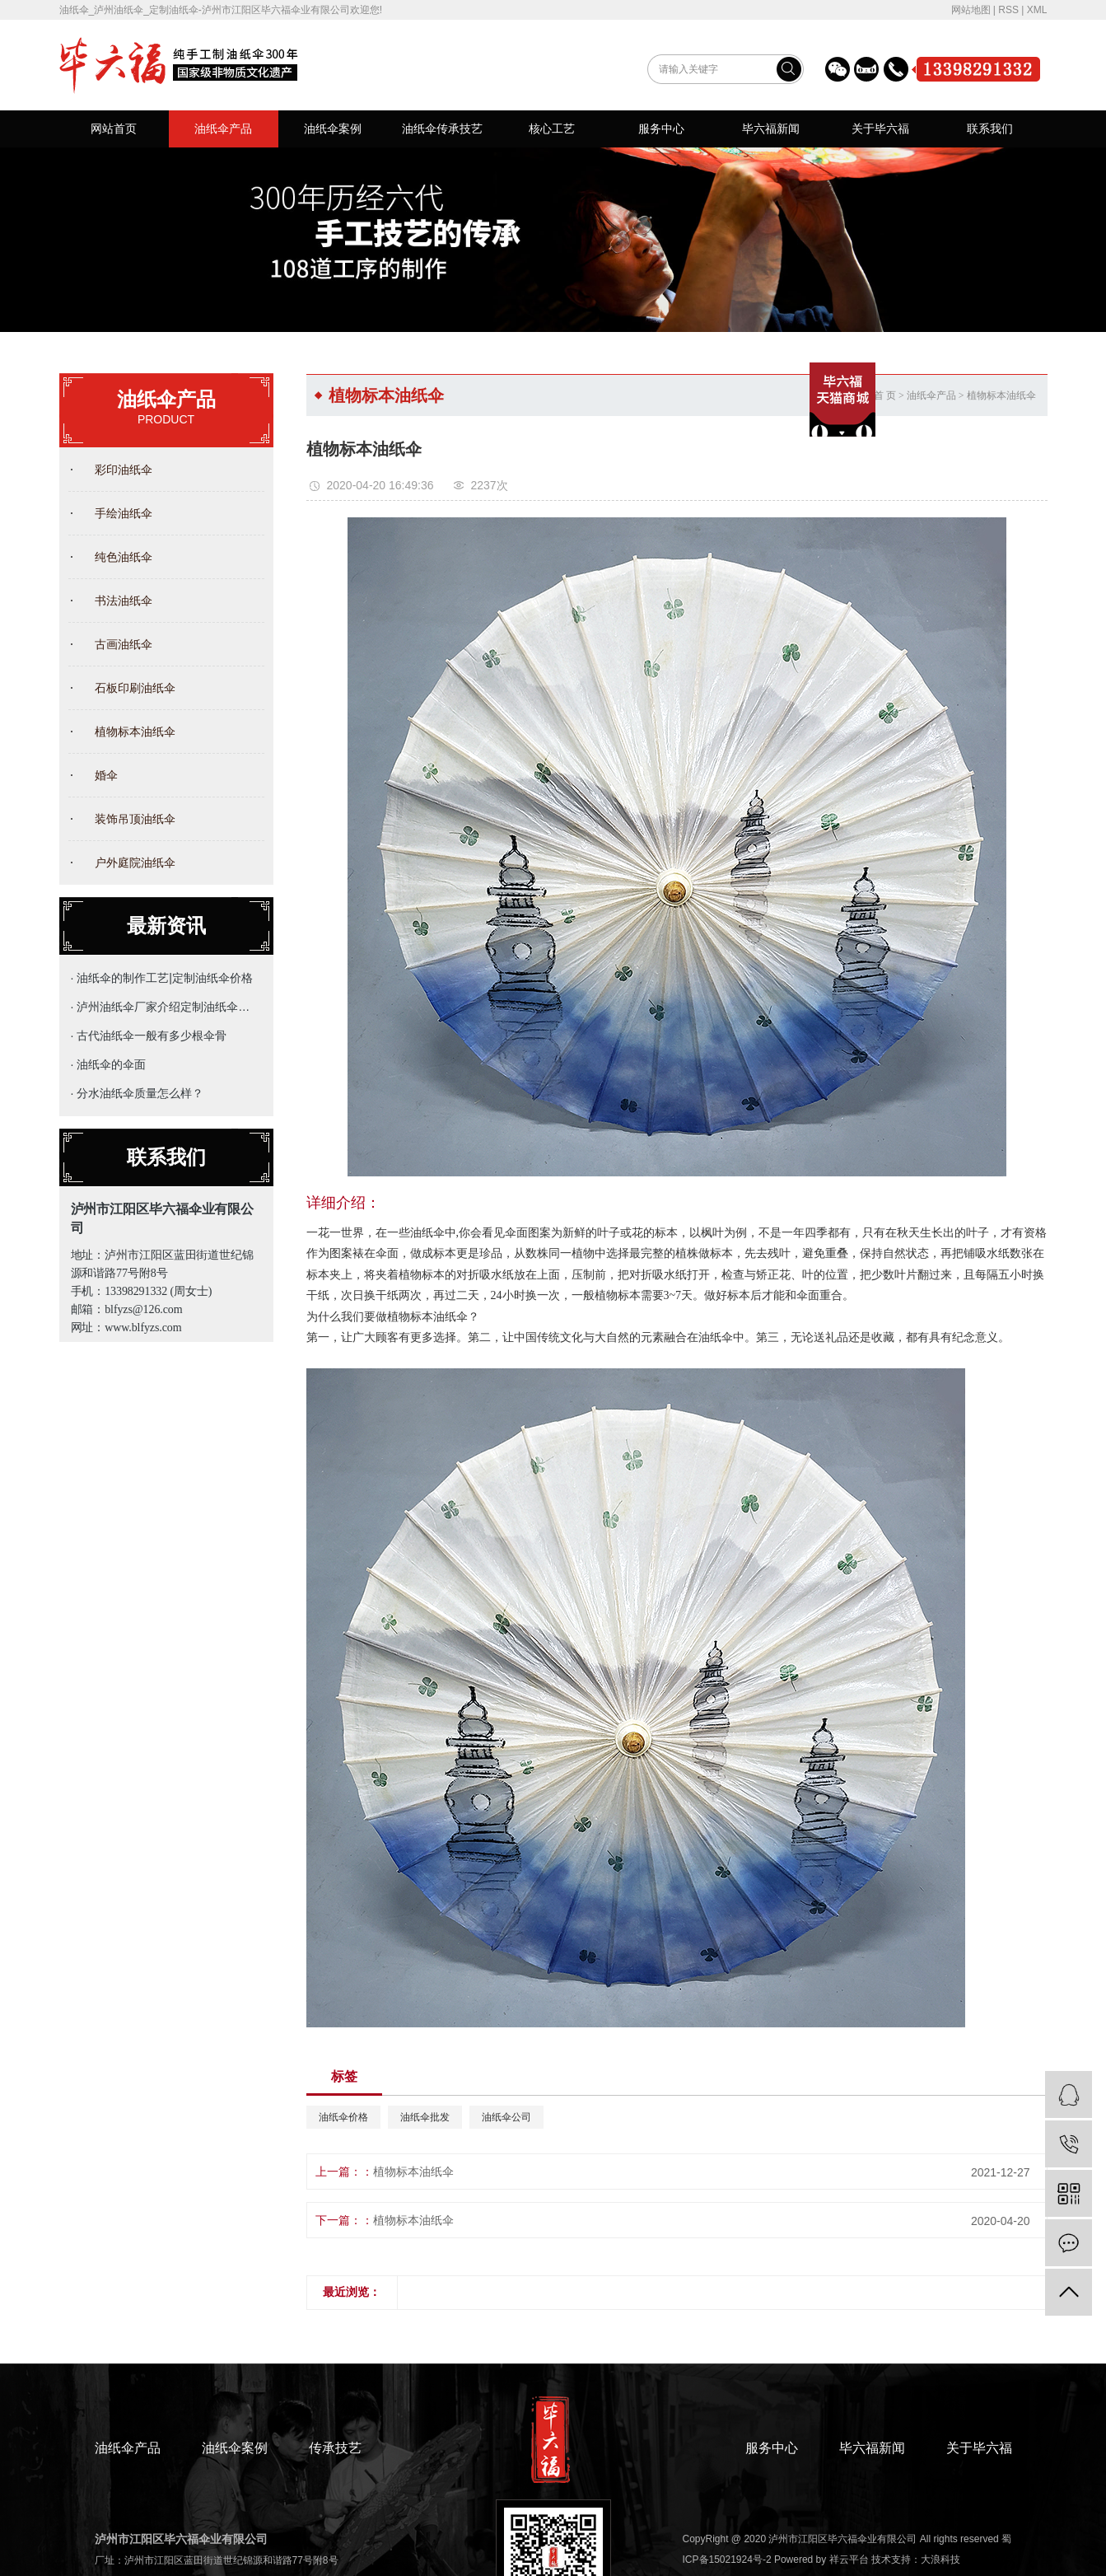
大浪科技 (940, 2559)
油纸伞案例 (333, 128)
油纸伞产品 (223, 128)
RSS (1008, 10)
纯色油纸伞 (123, 556)
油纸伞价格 (343, 2117)
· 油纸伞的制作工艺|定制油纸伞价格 (162, 977)
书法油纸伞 (123, 600)
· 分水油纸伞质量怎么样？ (137, 1093)
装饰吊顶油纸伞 (135, 818)
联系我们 (990, 128)
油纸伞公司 (506, 2117)
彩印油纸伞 (123, 469)
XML (1037, 10)
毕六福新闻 (771, 128)
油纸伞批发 (425, 2117)
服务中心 (661, 128)
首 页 (885, 395)
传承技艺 (335, 2448)
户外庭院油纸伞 (135, 862)
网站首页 (114, 128)
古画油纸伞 (123, 644)
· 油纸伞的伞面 (109, 1064)
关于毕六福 (880, 128)
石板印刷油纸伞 (135, 687)
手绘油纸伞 (123, 513)
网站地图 (971, 10)
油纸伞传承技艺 (442, 128)
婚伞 (106, 775)
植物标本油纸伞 (135, 731)
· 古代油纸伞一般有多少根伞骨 (149, 1035)
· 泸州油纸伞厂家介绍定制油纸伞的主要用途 (162, 1006)
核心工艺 (552, 128)
